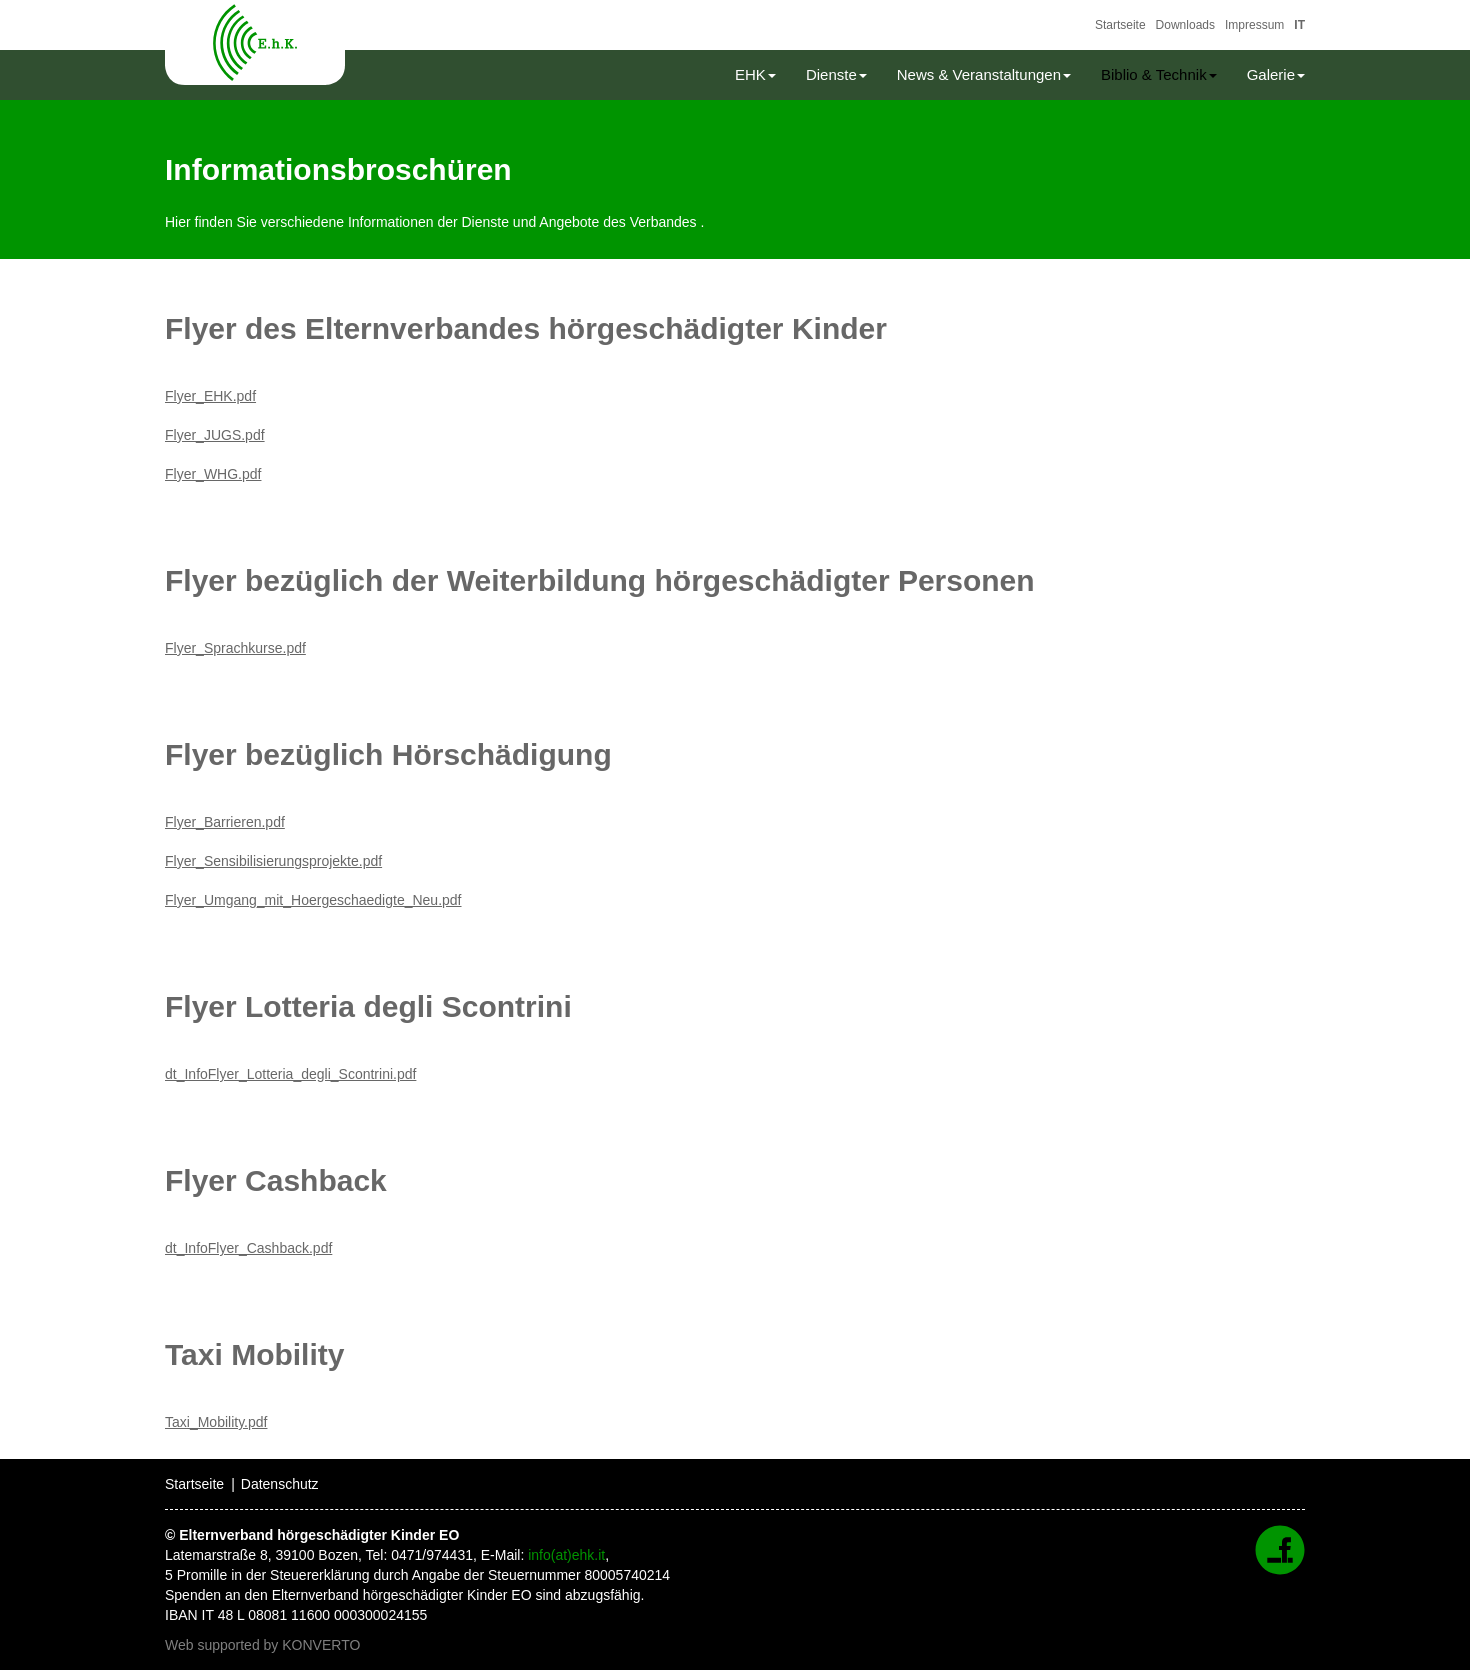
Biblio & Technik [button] (1159, 74)
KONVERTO (321, 1645)
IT (1299, 25)
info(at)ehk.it (566, 1555)
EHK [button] (755, 74)
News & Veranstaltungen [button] (984, 74)
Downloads (1185, 25)
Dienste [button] (836, 74)
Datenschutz (280, 1484)
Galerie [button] (1276, 74)
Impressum (1254, 25)
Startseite (1120, 25)
